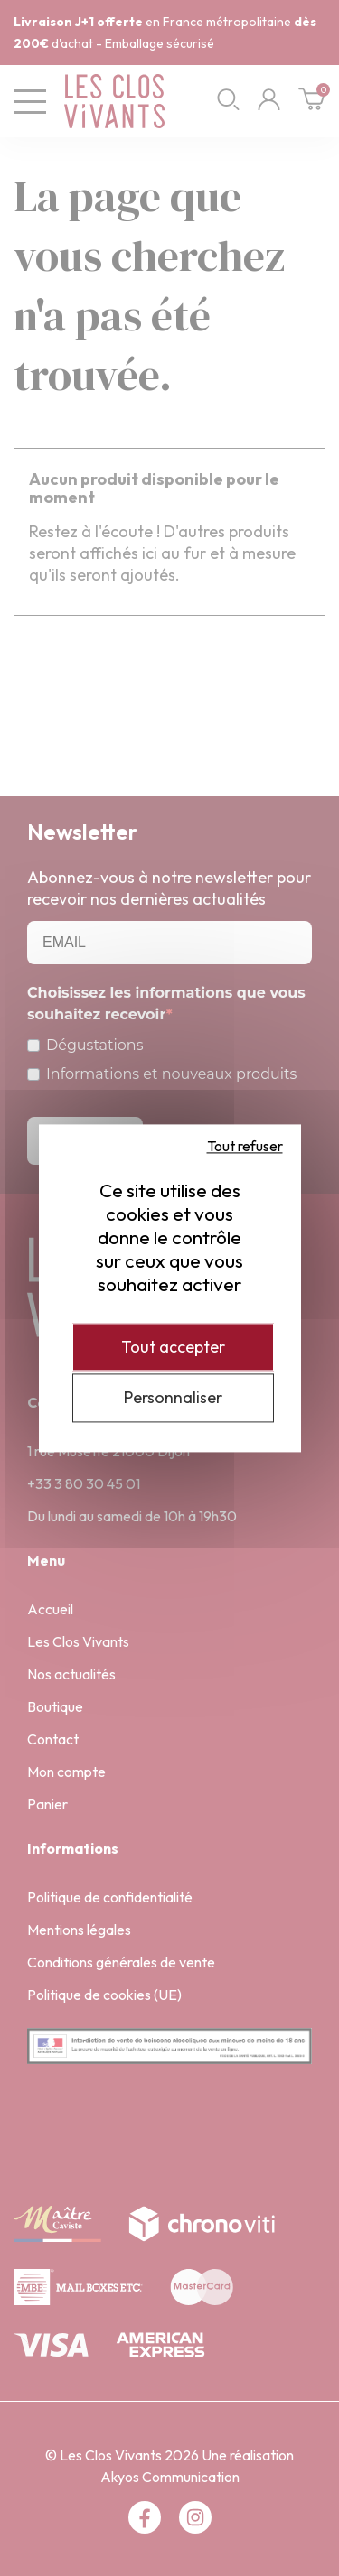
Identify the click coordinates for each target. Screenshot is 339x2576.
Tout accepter (173, 1346)
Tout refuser (245, 1146)
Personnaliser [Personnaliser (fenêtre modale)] (173, 1398)
